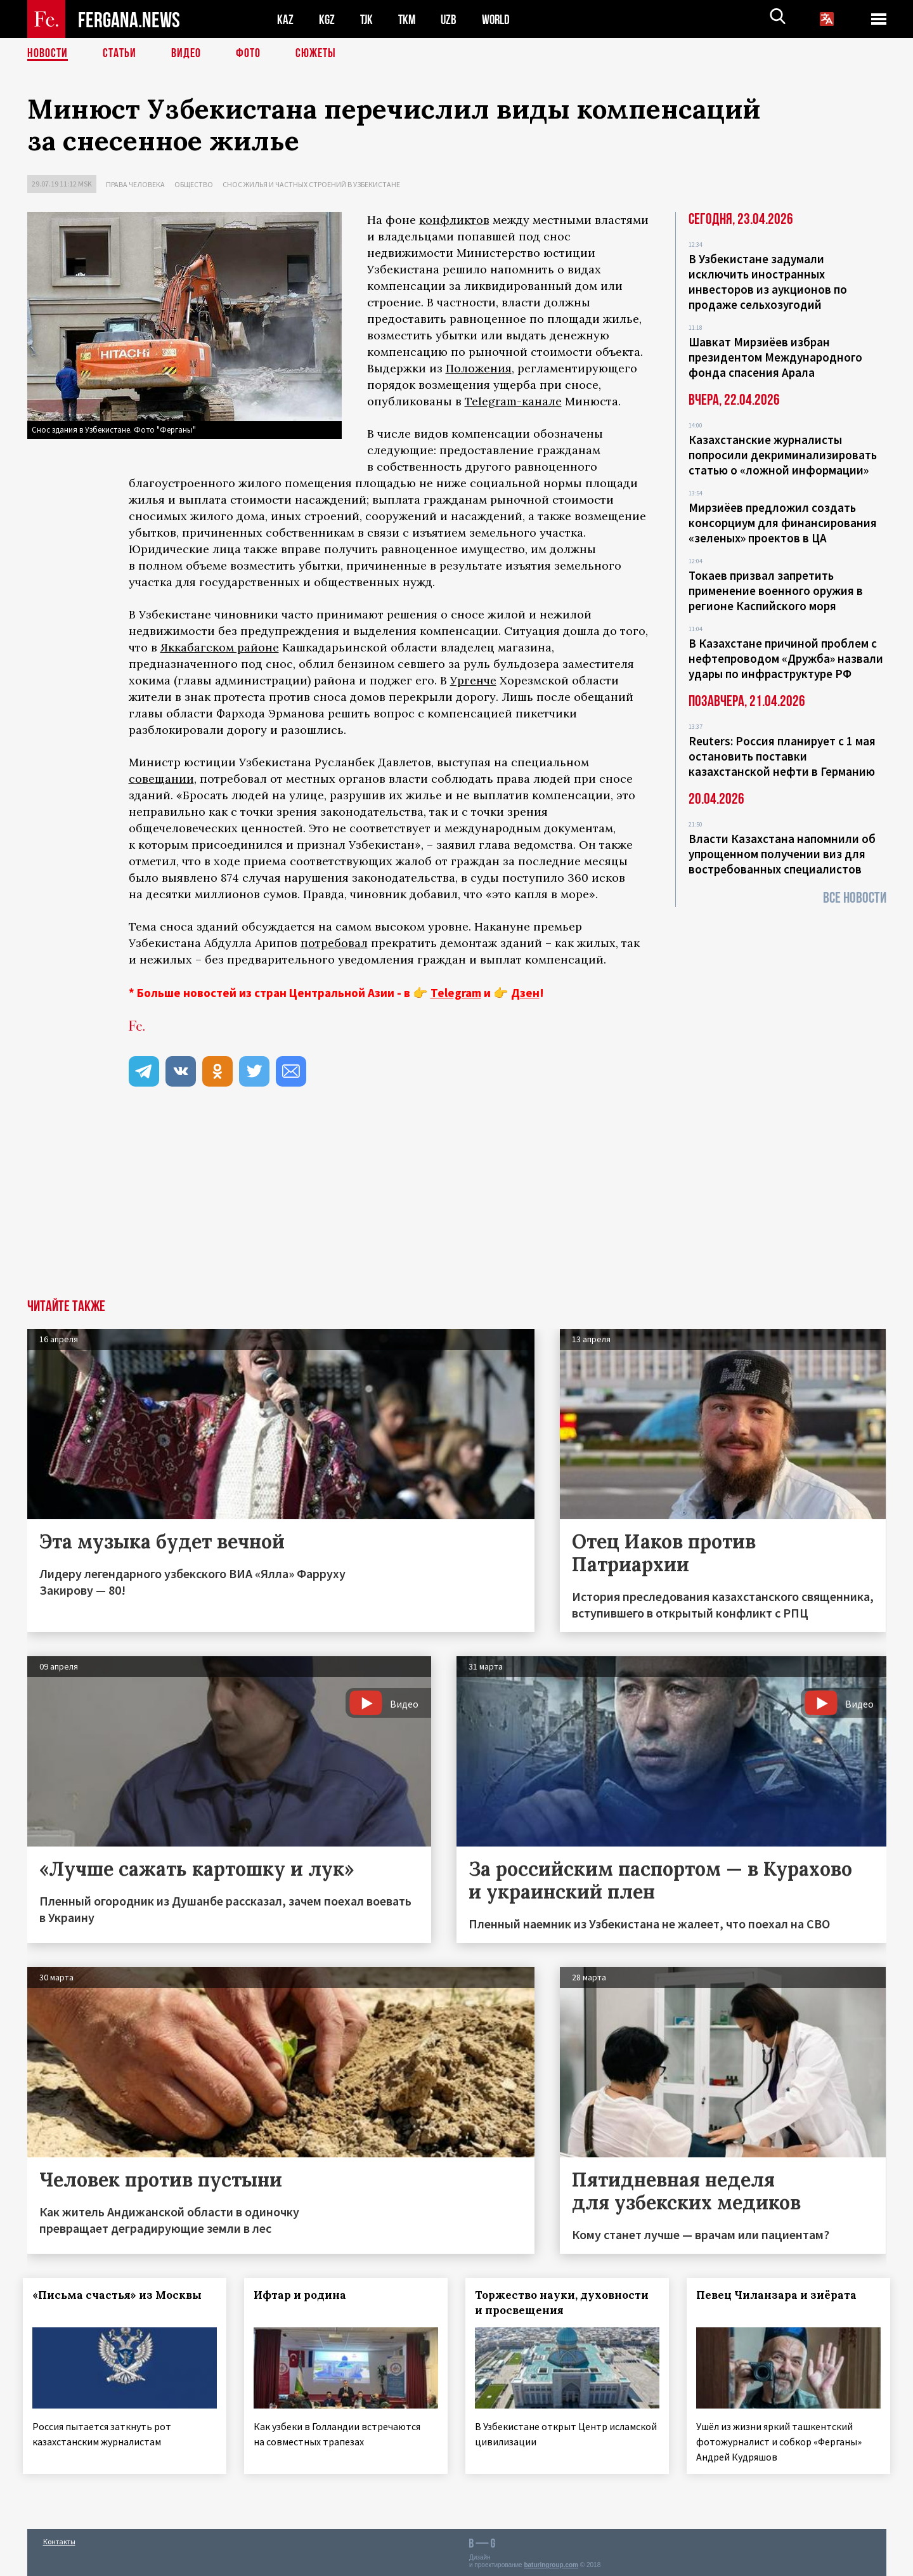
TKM (409, 19)
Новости (47, 54)
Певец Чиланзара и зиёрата (780, 2295)
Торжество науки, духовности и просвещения (565, 2302)
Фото (248, 54)
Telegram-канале (513, 401)
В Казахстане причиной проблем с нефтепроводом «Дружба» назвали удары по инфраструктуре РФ (786, 658)
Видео (186, 54)
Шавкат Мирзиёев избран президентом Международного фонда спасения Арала (775, 357)
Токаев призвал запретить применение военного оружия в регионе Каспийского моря (776, 590)
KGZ (327, 19)
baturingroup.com (551, 2562)
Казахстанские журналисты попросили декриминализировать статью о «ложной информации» (783, 455)
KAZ (285, 19)
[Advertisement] (456, 1204)
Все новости (854, 898)
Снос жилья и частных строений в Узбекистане (311, 184)
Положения (479, 368)
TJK (368, 19)
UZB (452, 19)
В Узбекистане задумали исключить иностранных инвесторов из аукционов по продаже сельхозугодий (768, 281)
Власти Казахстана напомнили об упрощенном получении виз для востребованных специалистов (782, 854)
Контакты (59, 2539)
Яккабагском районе (219, 647)
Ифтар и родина (303, 2295)
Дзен (525, 992)
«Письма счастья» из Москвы (121, 2295)
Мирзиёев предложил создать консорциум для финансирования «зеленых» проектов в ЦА (783, 523)
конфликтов (454, 219)
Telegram (456, 992)
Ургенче (473, 680)
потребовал (334, 943)
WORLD (500, 19)
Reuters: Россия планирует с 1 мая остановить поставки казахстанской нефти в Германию (782, 756)
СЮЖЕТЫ (315, 54)
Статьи (119, 54)
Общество (193, 184)
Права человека (135, 184)
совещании (161, 778)
